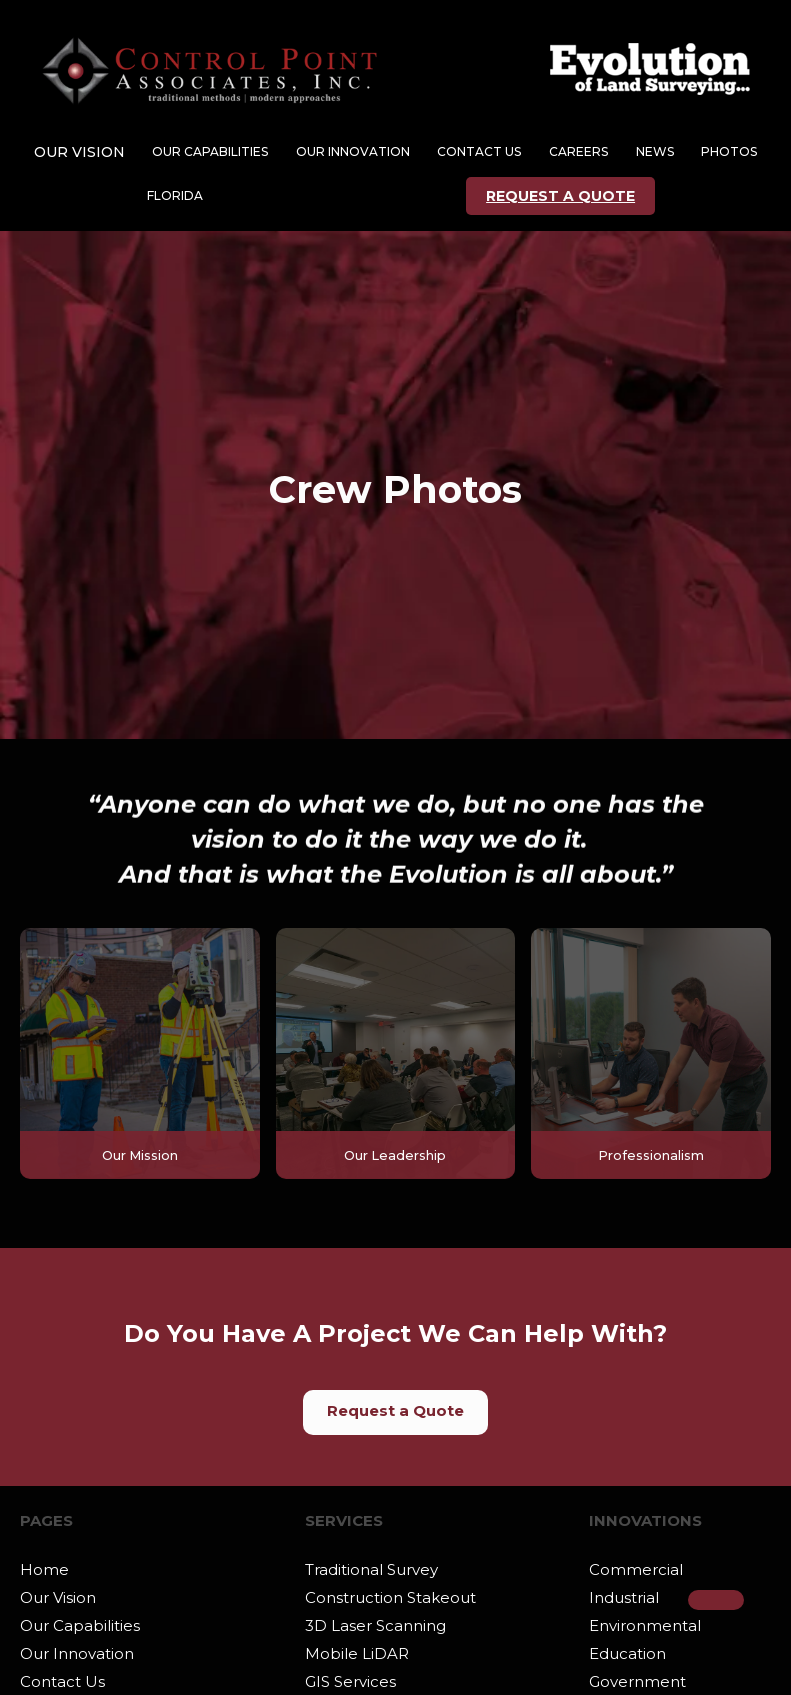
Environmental (645, 1625)
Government (637, 1681)
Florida (175, 195)
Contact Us (62, 1681)
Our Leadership (395, 1155)
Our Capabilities (80, 1625)
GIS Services (350, 1681)
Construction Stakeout (390, 1597)
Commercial (636, 1569)
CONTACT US (479, 151)
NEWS (655, 151)
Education (627, 1653)
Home (44, 1569)
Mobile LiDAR (357, 1653)
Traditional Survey (371, 1569)
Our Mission (140, 1155)
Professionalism (651, 1155)
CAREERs (578, 151)
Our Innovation (77, 1653)
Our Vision (58, 1597)
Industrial (624, 1597)
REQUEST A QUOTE (560, 196)
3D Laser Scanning (375, 1625)
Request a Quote (395, 1410)
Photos (729, 151)
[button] (79, 152)
